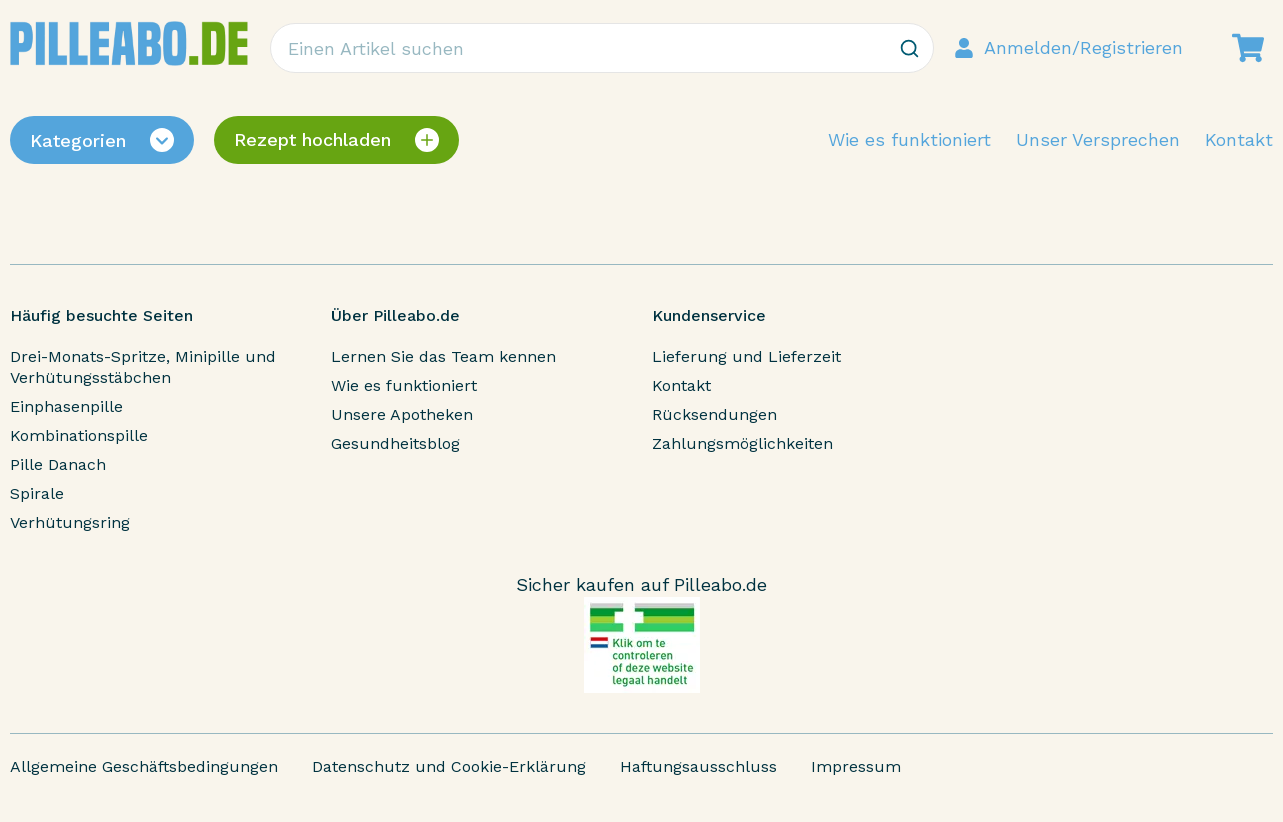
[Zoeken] (909, 48)
